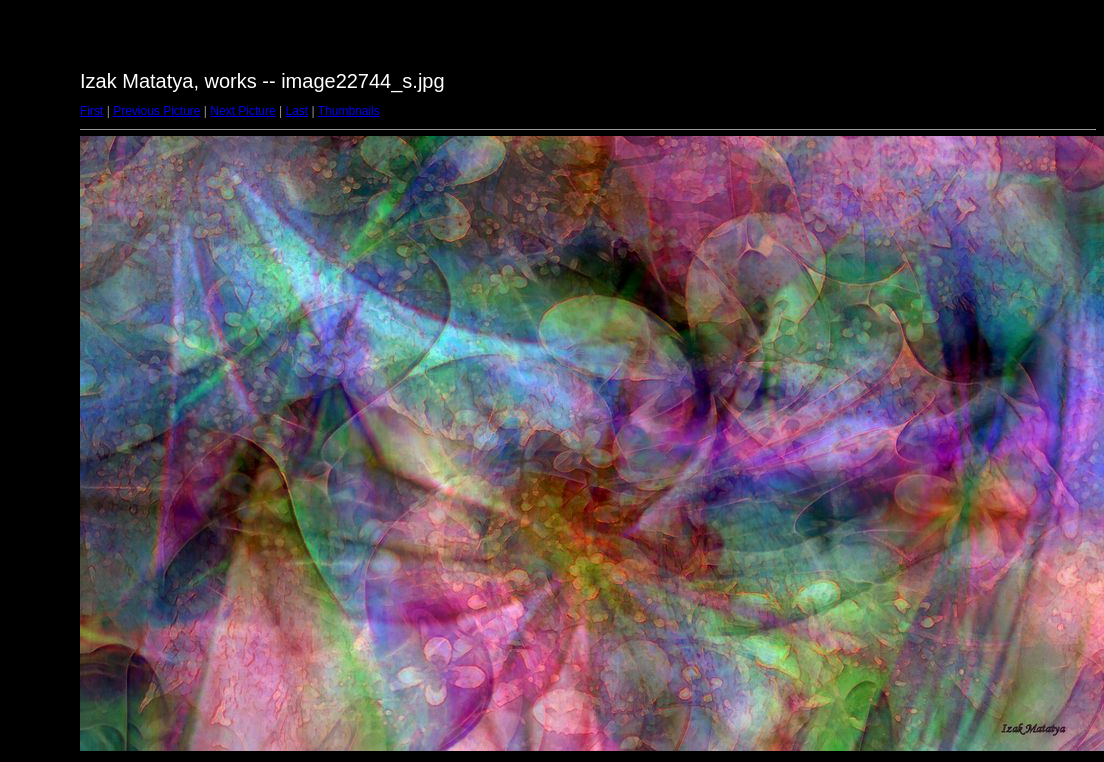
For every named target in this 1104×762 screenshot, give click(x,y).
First (91, 111)
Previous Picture (156, 111)
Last (296, 111)
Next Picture (242, 111)
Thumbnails (349, 111)
